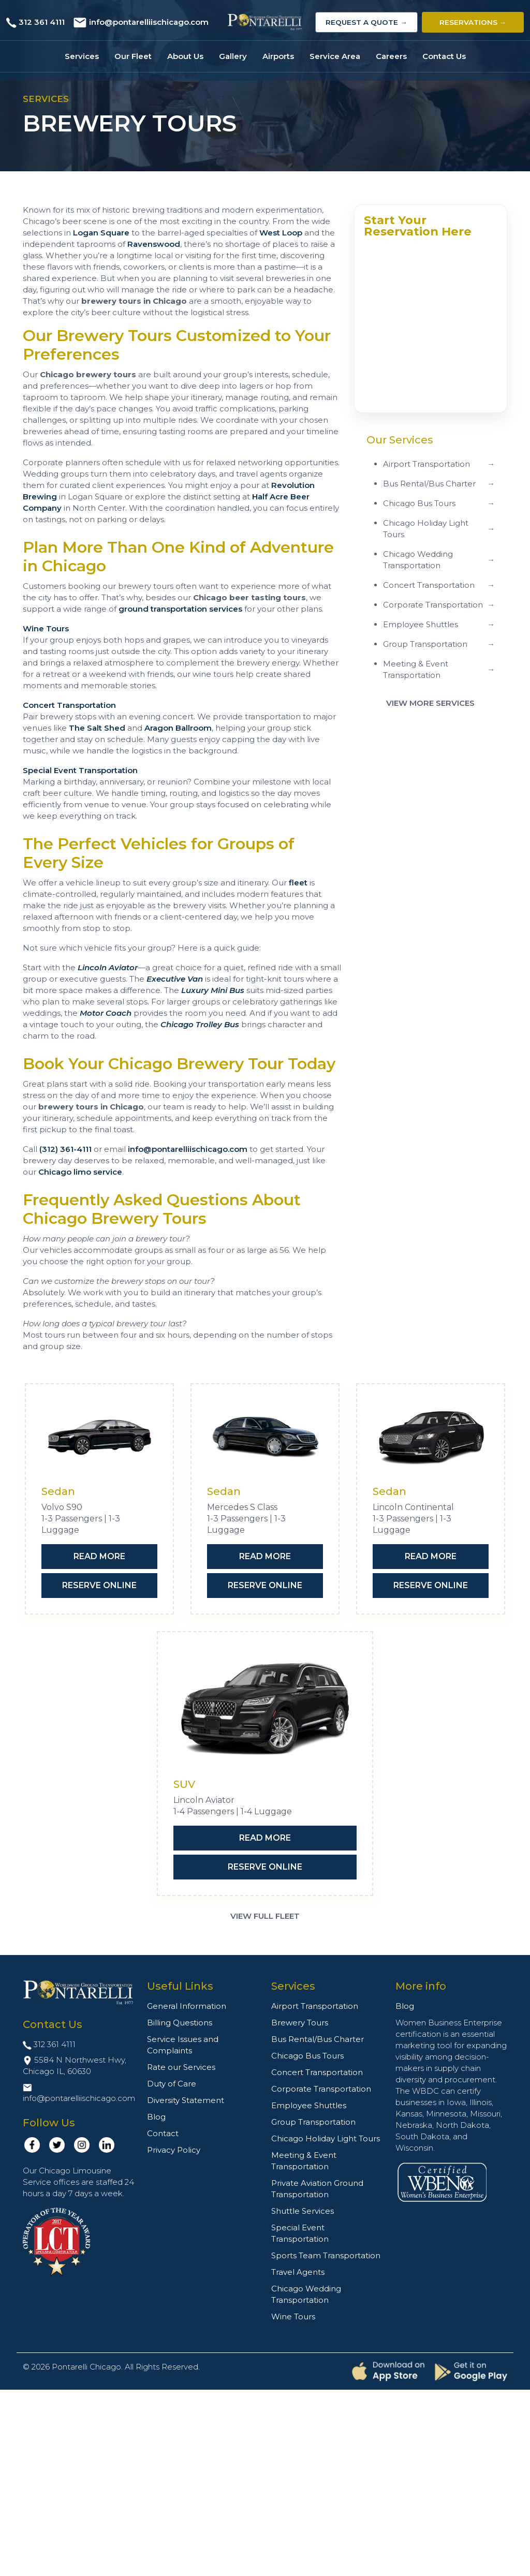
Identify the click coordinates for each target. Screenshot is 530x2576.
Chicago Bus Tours (307, 2056)
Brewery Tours (299, 2022)
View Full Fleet (265, 1916)
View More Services (430, 703)
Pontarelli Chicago (86, 2367)
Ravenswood (153, 244)
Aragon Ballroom (178, 728)
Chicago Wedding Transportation (306, 2294)
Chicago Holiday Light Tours (325, 2138)
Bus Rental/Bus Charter (317, 2039)
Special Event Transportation (80, 770)
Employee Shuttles (308, 2105)
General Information (186, 2006)
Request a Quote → (366, 22)
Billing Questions (179, 2022)
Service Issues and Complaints (182, 2044)
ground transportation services (180, 609)
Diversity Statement (185, 2100)
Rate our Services (181, 2067)
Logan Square (101, 233)
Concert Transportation (69, 705)
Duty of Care (171, 2084)
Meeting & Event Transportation (303, 2160)
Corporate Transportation (321, 2089)
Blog (156, 2117)
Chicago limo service (80, 1172)
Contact (163, 2133)
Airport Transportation (314, 2006)
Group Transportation (313, 2122)
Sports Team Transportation (325, 2255)
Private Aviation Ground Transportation (317, 2188)
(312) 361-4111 (65, 1149)
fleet (298, 882)
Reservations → (473, 22)
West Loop (280, 233)
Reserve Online (99, 1585)
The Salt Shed (97, 728)
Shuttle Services (302, 2211)
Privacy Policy (173, 2150)
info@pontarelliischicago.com (149, 22)
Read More (99, 1556)
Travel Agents (298, 2272)
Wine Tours (46, 628)
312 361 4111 (42, 22)
